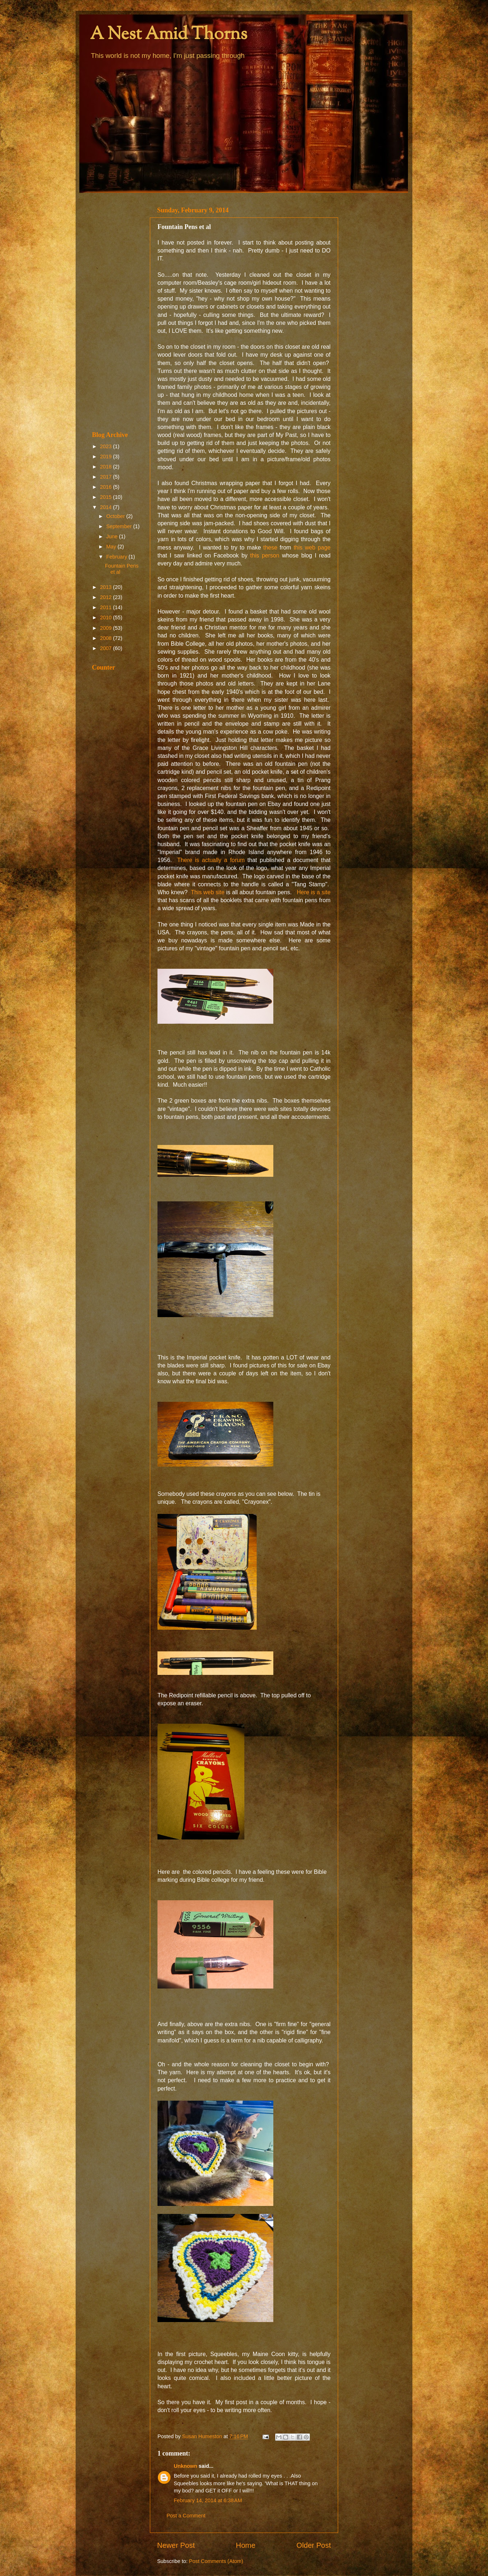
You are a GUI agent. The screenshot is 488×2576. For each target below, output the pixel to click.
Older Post (313, 2545)
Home (246, 2545)
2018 (106, 467)
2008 (106, 638)
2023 (106, 446)
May (112, 546)
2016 (106, 487)
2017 (106, 477)
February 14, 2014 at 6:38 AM (208, 2500)
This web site (207, 892)
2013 (106, 587)
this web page (312, 547)
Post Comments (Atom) (216, 2561)
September (119, 526)
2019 (106, 456)
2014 (106, 507)
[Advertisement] (116, 311)
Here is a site (314, 892)
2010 (106, 617)
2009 (106, 628)
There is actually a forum (211, 860)
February (117, 557)
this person (266, 555)
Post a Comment (186, 2515)
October (116, 516)
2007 (106, 648)
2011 (106, 607)
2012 (106, 597)
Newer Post (176, 2545)
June (112, 536)
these (269, 547)
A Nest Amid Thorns (168, 34)
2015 (106, 497)
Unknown (185, 2466)
